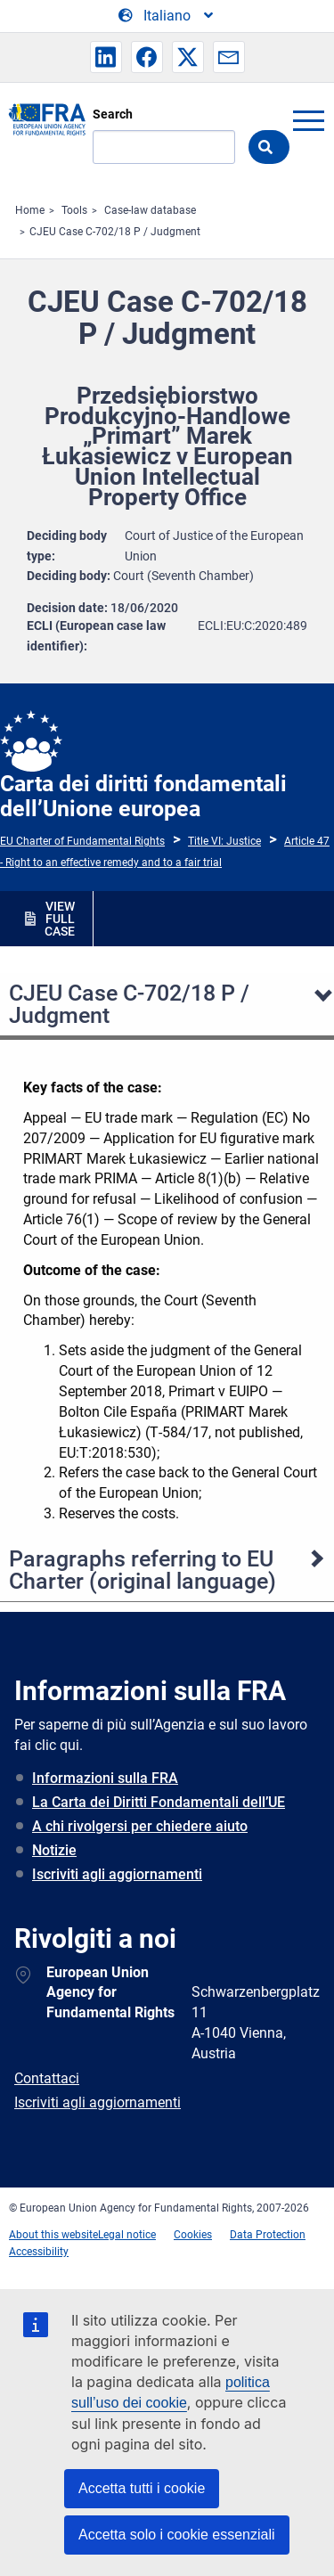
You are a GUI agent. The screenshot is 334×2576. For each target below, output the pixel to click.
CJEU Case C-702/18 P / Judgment (114, 231)
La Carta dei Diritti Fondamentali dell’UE (158, 1802)
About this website (53, 2234)
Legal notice (127, 2234)
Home (30, 210)
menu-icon (308, 120)
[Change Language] (167, 16)
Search (113, 114)
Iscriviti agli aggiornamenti (117, 1874)
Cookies (193, 2234)
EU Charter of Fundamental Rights (82, 841)
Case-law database (150, 210)
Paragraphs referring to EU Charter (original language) (142, 1570)
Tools (74, 210)
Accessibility (39, 2251)
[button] (106, 57)
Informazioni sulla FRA (105, 1778)
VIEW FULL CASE (60, 918)
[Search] (164, 147)
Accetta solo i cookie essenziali (176, 2534)
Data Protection (267, 2234)
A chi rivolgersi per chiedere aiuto (140, 1826)
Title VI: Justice (224, 841)
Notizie (54, 1850)
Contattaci (46, 2078)
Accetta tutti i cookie (141, 2488)
